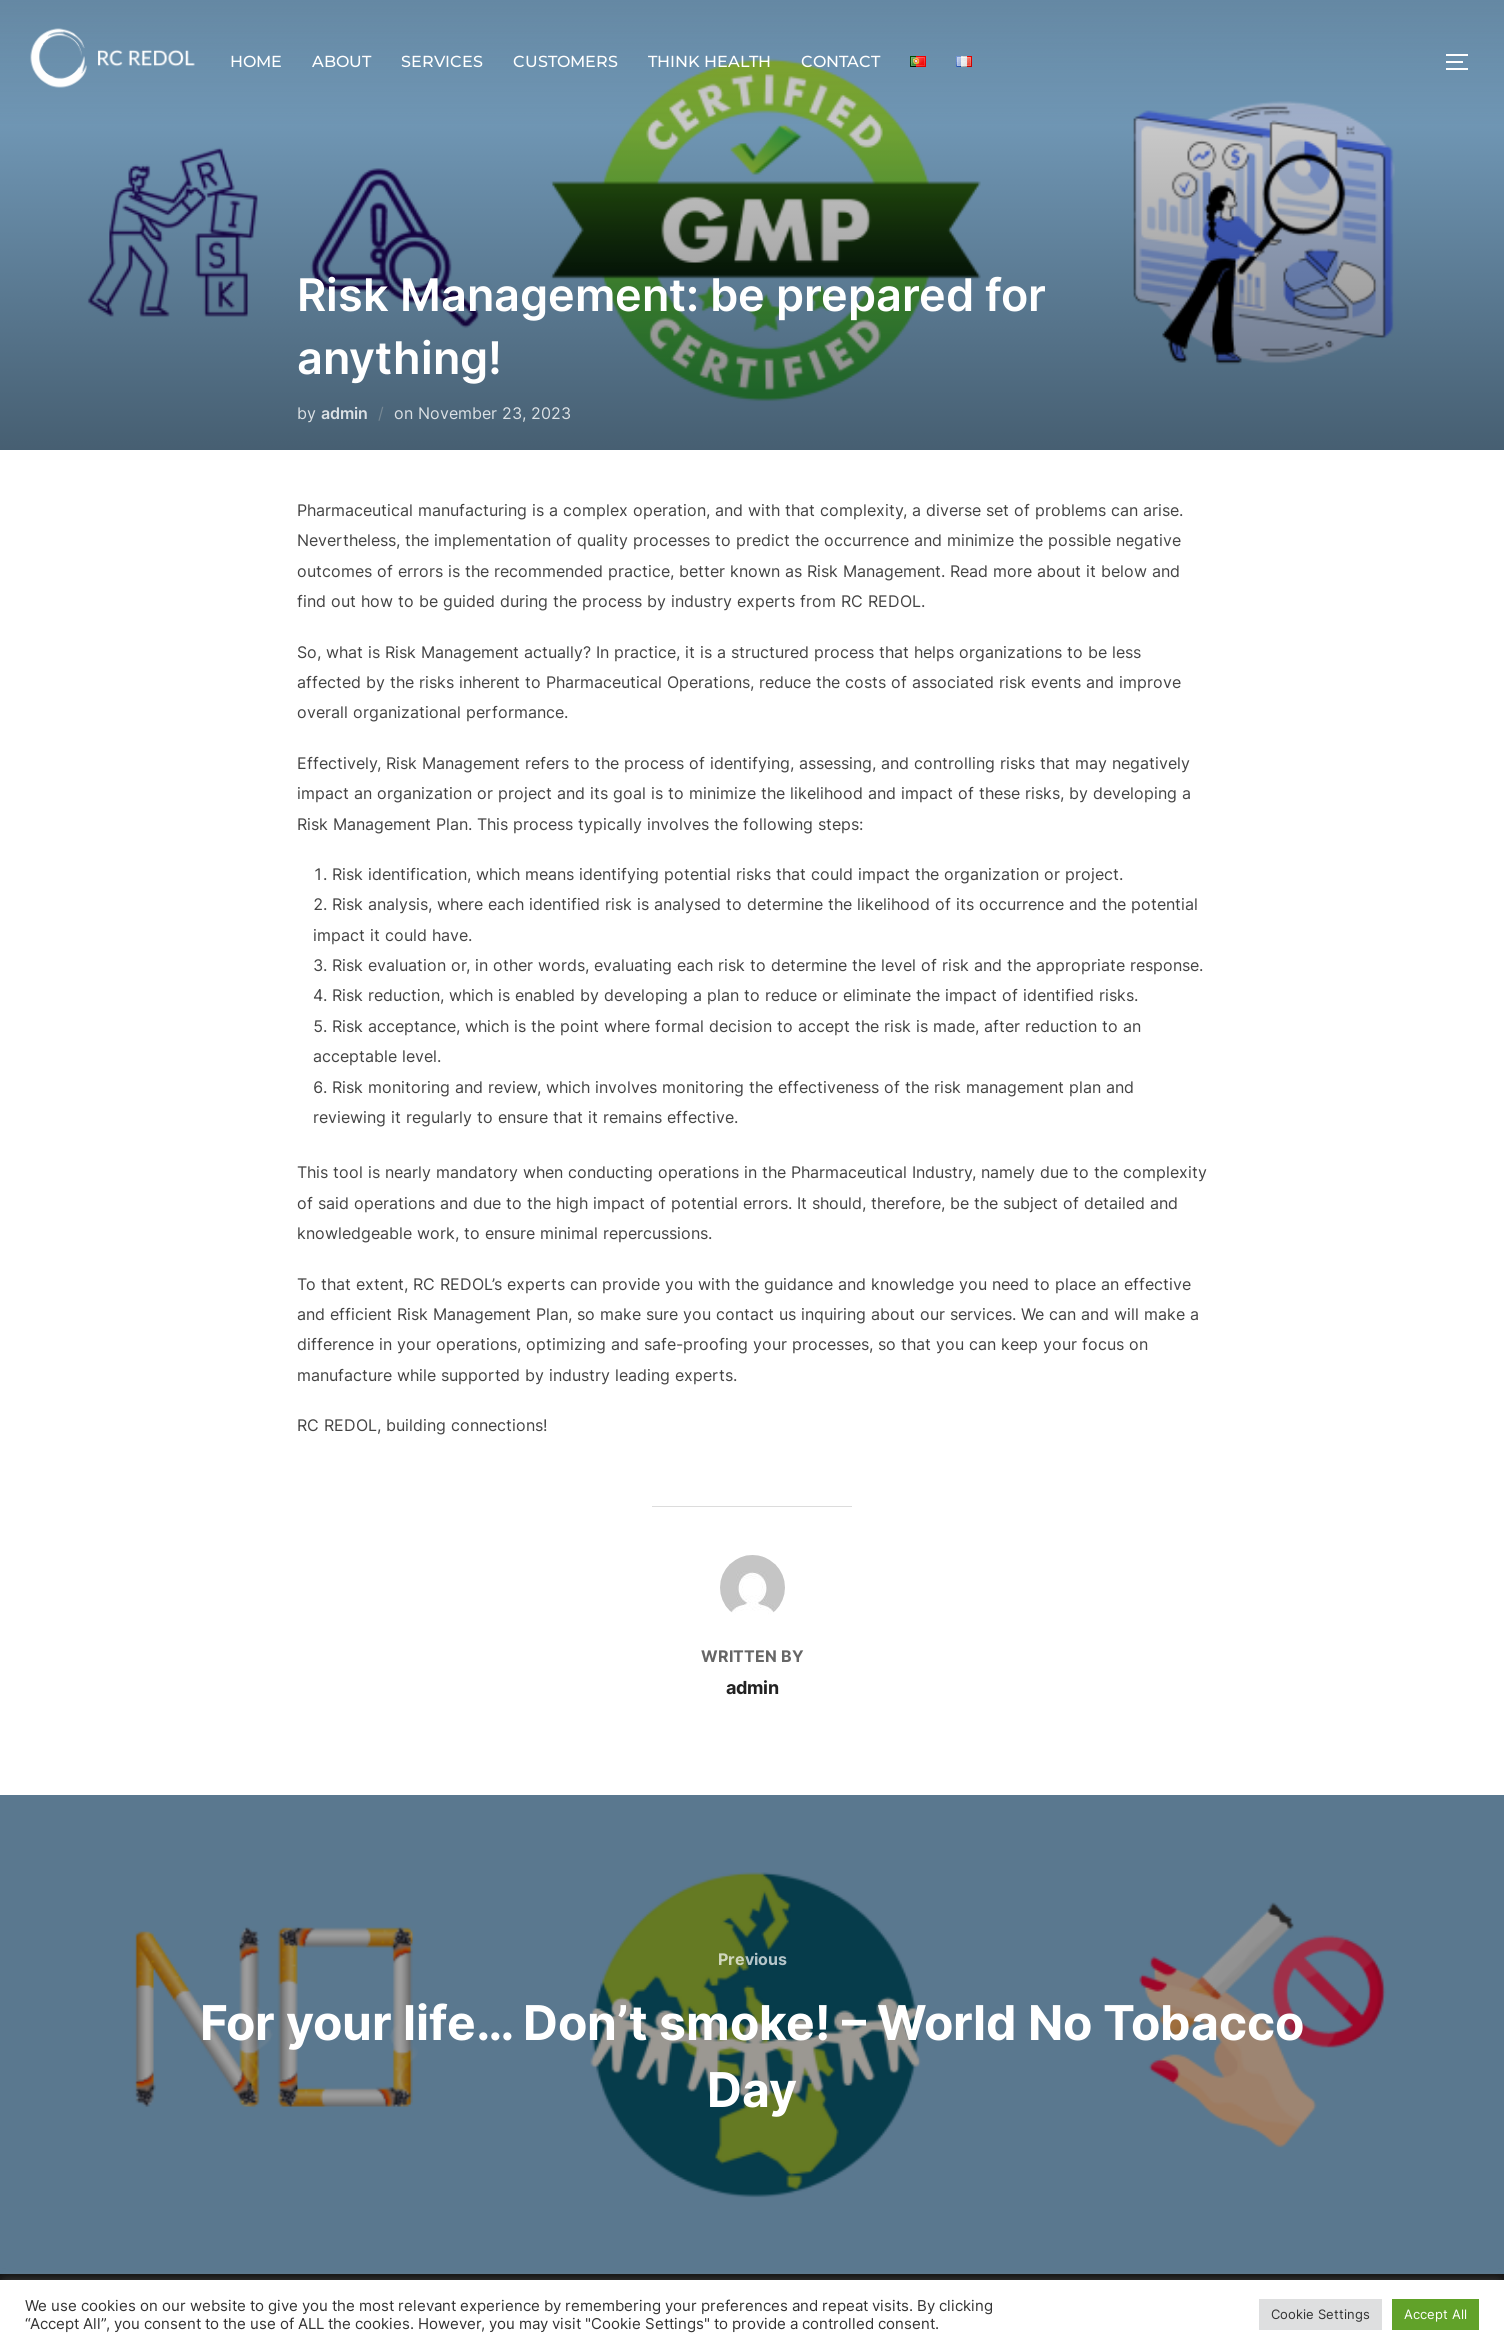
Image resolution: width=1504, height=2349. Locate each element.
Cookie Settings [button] (1320, 2314)
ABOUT (341, 61)
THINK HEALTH (709, 61)
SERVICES (442, 61)
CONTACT (840, 61)
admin (344, 413)
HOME (256, 61)
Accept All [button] (1435, 2314)
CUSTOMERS (565, 61)
